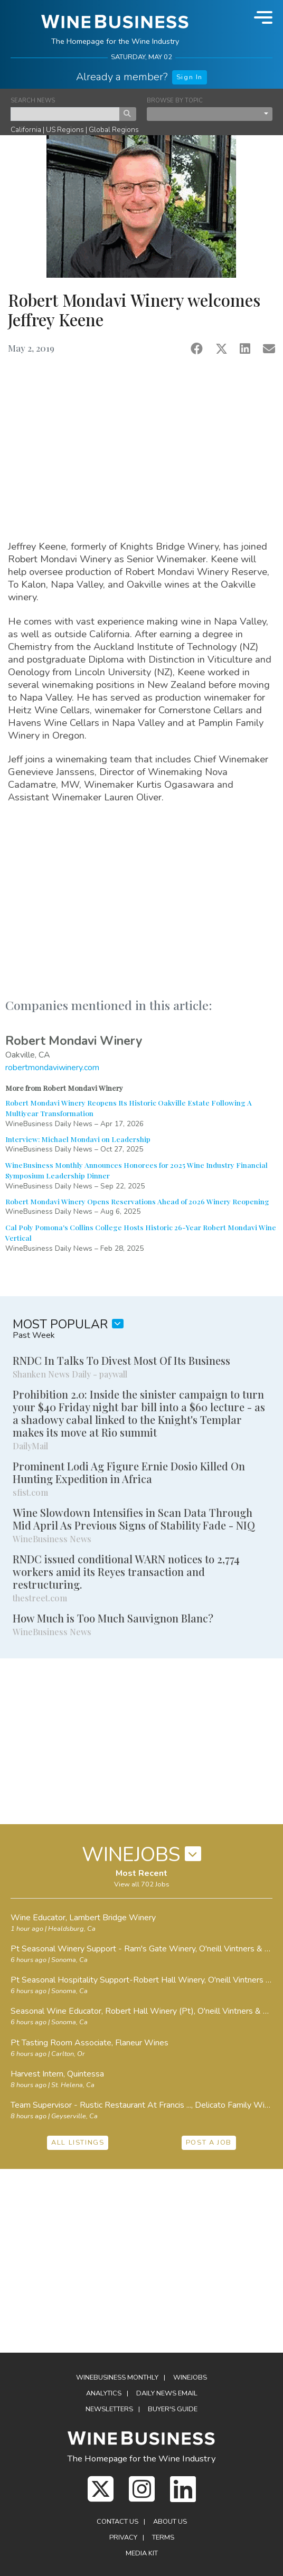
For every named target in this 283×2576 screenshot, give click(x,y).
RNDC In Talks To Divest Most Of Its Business (121, 1360)
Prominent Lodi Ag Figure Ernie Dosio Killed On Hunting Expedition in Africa (129, 1472)
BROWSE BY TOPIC (175, 101)
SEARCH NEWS (33, 101)
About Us (170, 2521)
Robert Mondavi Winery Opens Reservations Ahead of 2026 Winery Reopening (137, 1201)
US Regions (65, 130)
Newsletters (109, 2409)
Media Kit (142, 2553)
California (26, 130)
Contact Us (117, 2521)
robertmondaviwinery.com (52, 1067)
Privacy (123, 2537)
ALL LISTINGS (77, 2142)
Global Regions (114, 130)
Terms (163, 2537)
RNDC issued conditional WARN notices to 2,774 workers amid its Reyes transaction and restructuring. (126, 1571)
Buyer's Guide (172, 2409)
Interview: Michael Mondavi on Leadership (77, 1139)
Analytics (103, 2393)
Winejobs (190, 2377)
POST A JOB (209, 2142)
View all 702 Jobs (141, 1884)
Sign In (189, 77)
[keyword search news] (65, 114)
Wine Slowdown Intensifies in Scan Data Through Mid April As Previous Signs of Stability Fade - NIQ (134, 1518)
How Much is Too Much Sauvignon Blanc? (113, 1618)
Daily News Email (166, 2393)
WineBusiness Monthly (117, 2377)
